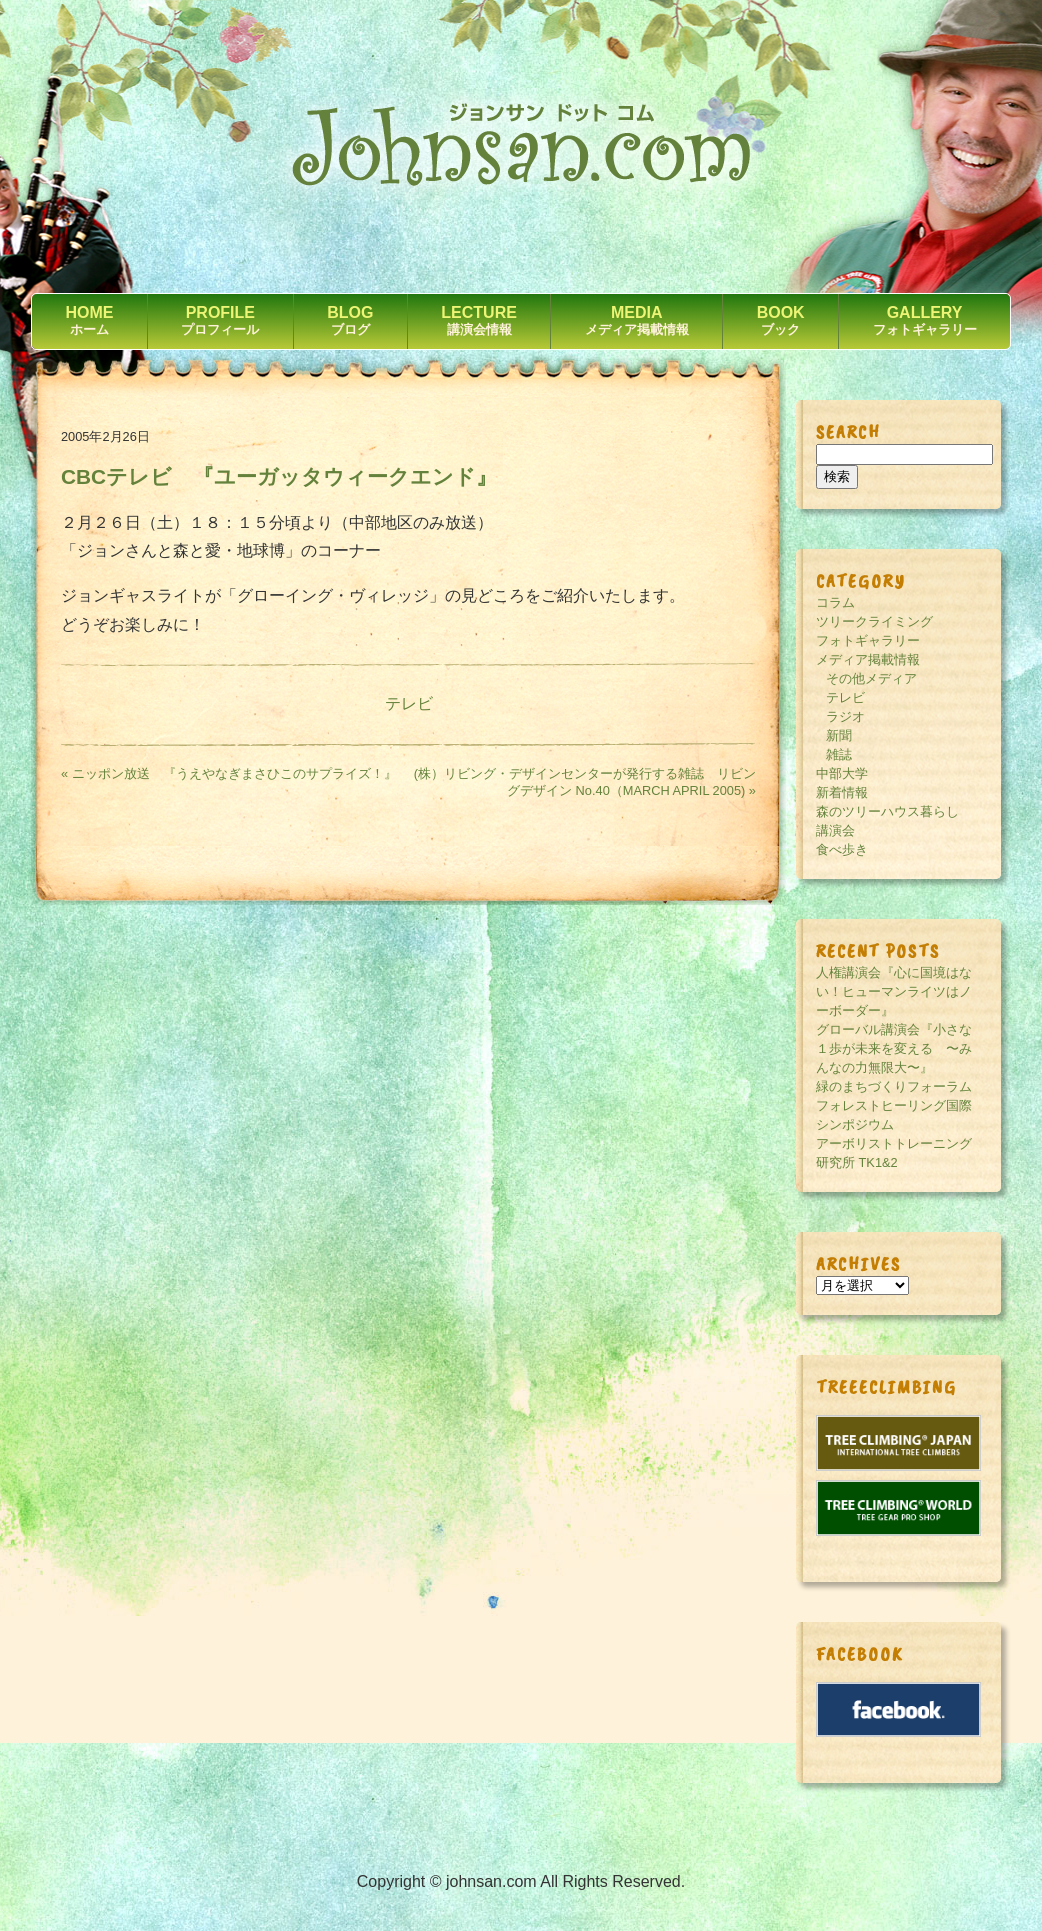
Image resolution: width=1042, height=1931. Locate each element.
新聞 (839, 735)
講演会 (835, 830)
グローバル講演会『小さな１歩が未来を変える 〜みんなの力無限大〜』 (894, 1048)
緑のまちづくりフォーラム (894, 1086)
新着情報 (842, 792)
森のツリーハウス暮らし (887, 811)
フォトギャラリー (868, 640)
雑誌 (839, 754)
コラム (835, 602)
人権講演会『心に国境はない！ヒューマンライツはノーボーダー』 (894, 991)
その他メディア (871, 678)
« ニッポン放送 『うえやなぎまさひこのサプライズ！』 (229, 773)
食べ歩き (842, 849)
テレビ (409, 703)
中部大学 (842, 773)
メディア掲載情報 (868, 659)
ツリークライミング (874, 621)
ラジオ (845, 716)
